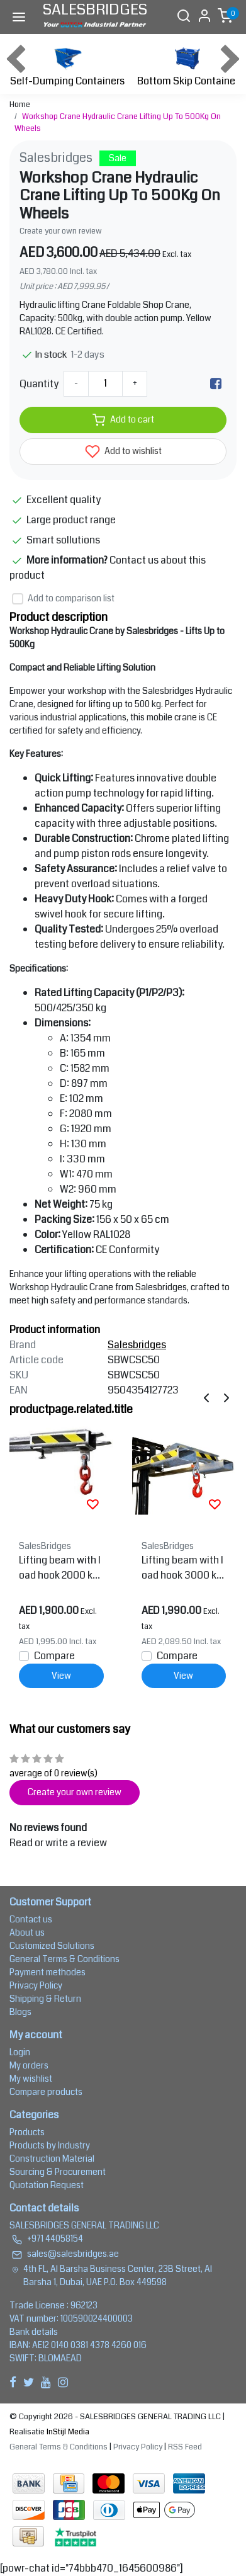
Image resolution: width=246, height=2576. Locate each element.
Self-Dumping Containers (67, 65)
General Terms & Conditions (64, 1959)
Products (27, 2132)
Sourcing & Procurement (57, 2171)
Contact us (30, 1919)
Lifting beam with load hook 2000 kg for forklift (60, 1568)
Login (19, 2052)
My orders (28, 2065)
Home (19, 104)
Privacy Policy (35, 1985)
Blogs (20, 2012)
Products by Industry (49, 2145)
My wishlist (30, 2078)
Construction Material (51, 2158)
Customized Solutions (51, 1945)
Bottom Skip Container (187, 65)
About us (27, 1932)
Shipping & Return (45, 1998)
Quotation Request (46, 2185)
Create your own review (61, 231)
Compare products (45, 2091)
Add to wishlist (123, 451)
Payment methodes (47, 1972)
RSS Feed (185, 2447)
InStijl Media (67, 2431)
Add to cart (123, 420)
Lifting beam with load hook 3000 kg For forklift (182, 1568)
